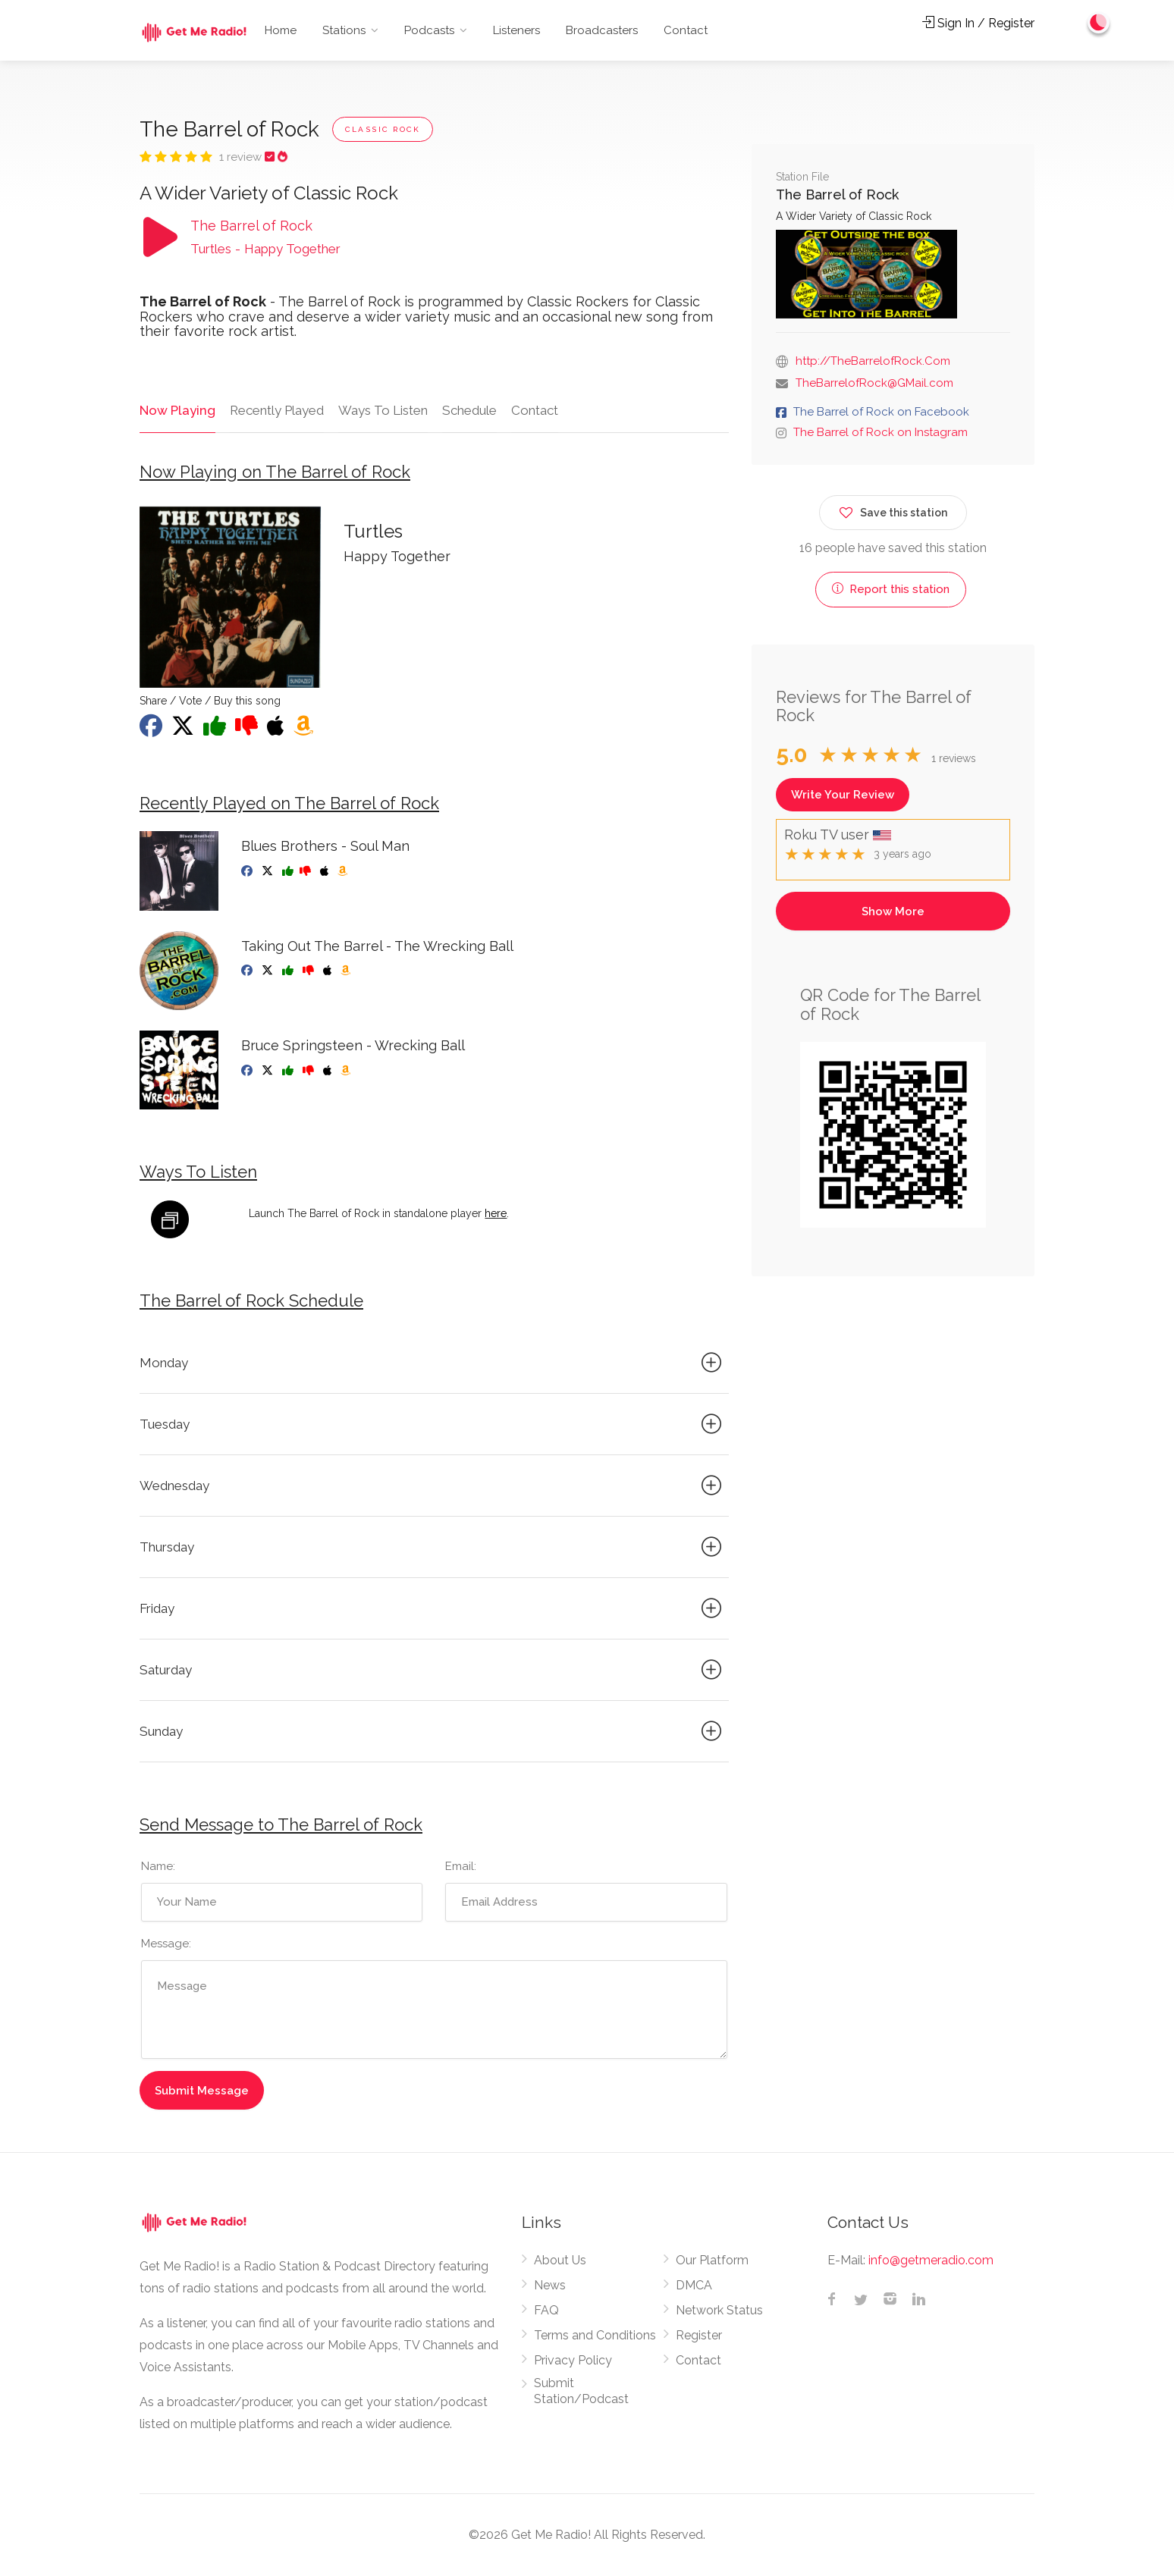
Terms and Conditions (595, 2336)
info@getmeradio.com (931, 2261)
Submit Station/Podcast (581, 2392)
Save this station (893, 510)
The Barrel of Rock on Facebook (881, 412)
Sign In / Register (978, 23)
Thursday (433, 1547)
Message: (166, 1944)
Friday (433, 1608)
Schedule (468, 410)
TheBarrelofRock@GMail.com (874, 383)
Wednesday (433, 1485)
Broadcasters (602, 30)
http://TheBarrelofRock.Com (873, 361)
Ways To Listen (381, 410)
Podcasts (429, 30)
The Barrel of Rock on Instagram (880, 432)
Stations (344, 30)
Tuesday (433, 1424)
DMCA (694, 2286)
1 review (242, 157)
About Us (560, 2261)
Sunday (433, 1731)
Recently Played (275, 410)
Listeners (516, 30)
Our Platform (712, 2261)
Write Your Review (842, 795)
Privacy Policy (573, 2361)
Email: (460, 1867)
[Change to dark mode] (1099, 22)
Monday (433, 1363)
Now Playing (176, 410)
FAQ (546, 2311)
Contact (686, 30)
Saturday (433, 1670)
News (550, 2286)
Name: (158, 1867)
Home (281, 30)
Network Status (719, 2311)
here (496, 1213)
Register (699, 2336)
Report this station (891, 589)
